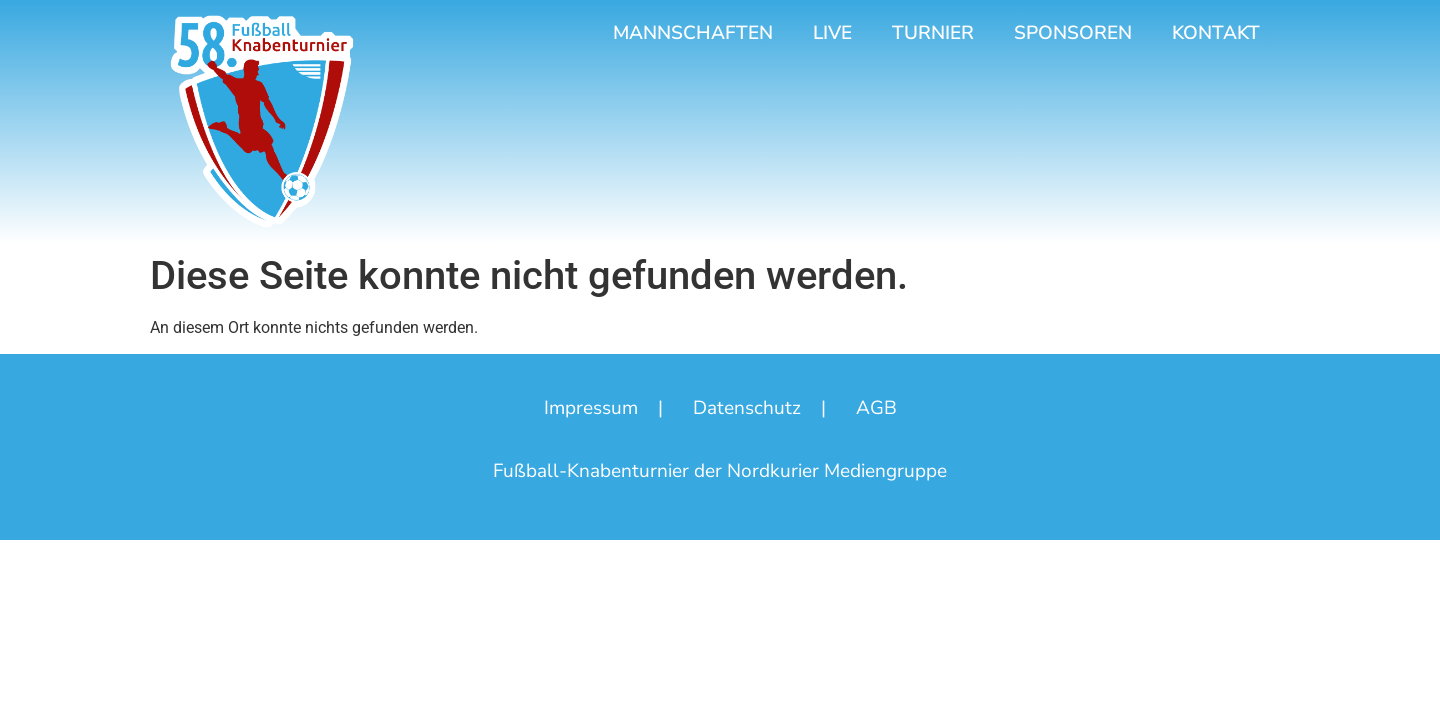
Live (832, 33)
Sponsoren (1073, 33)
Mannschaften (693, 33)
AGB (876, 408)
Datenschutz (747, 408)
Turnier (933, 33)
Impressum (591, 408)
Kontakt (1216, 33)
